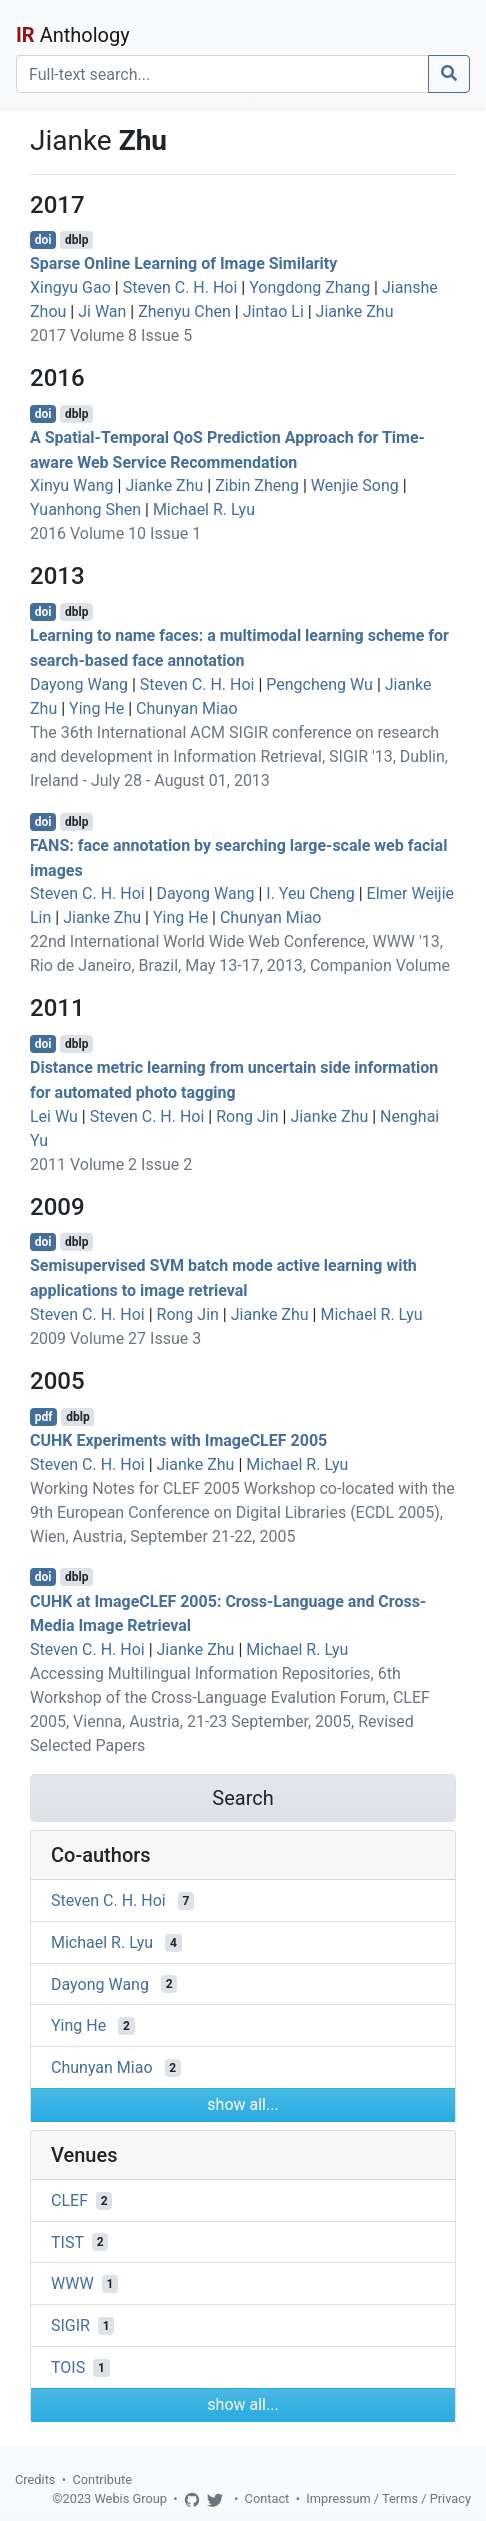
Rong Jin (247, 1116)
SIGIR (70, 2325)
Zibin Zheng (257, 485)
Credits (35, 2479)
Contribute (102, 2479)
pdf (44, 1417)
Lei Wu (54, 1116)
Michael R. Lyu (204, 509)
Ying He (96, 708)
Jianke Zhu (355, 311)
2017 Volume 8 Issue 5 (111, 335)
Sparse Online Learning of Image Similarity (183, 263)
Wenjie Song (355, 485)
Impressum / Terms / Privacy (388, 2498)
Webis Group (130, 2498)
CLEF (69, 2200)
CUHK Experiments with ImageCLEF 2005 (178, 1440)
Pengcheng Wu (319, 684)
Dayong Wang (79, 684)
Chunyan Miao (187, 708)
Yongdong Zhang (309, 287)
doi (43, 240)
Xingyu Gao (70, 287)
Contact (267, 2498)
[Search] (222, 74)
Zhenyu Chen (184, 311)
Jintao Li (273, 311)
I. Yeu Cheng (310, 893)
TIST (67, 2241)
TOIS (68, 2367)
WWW (72, 2283)
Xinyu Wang (72, 485)
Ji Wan (102, 311)
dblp (76, 240)
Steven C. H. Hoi (180, 287)
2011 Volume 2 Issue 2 (111, 1164)
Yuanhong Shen (85, 509)
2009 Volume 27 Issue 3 (115, 1338)
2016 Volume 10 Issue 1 (115, 533)
